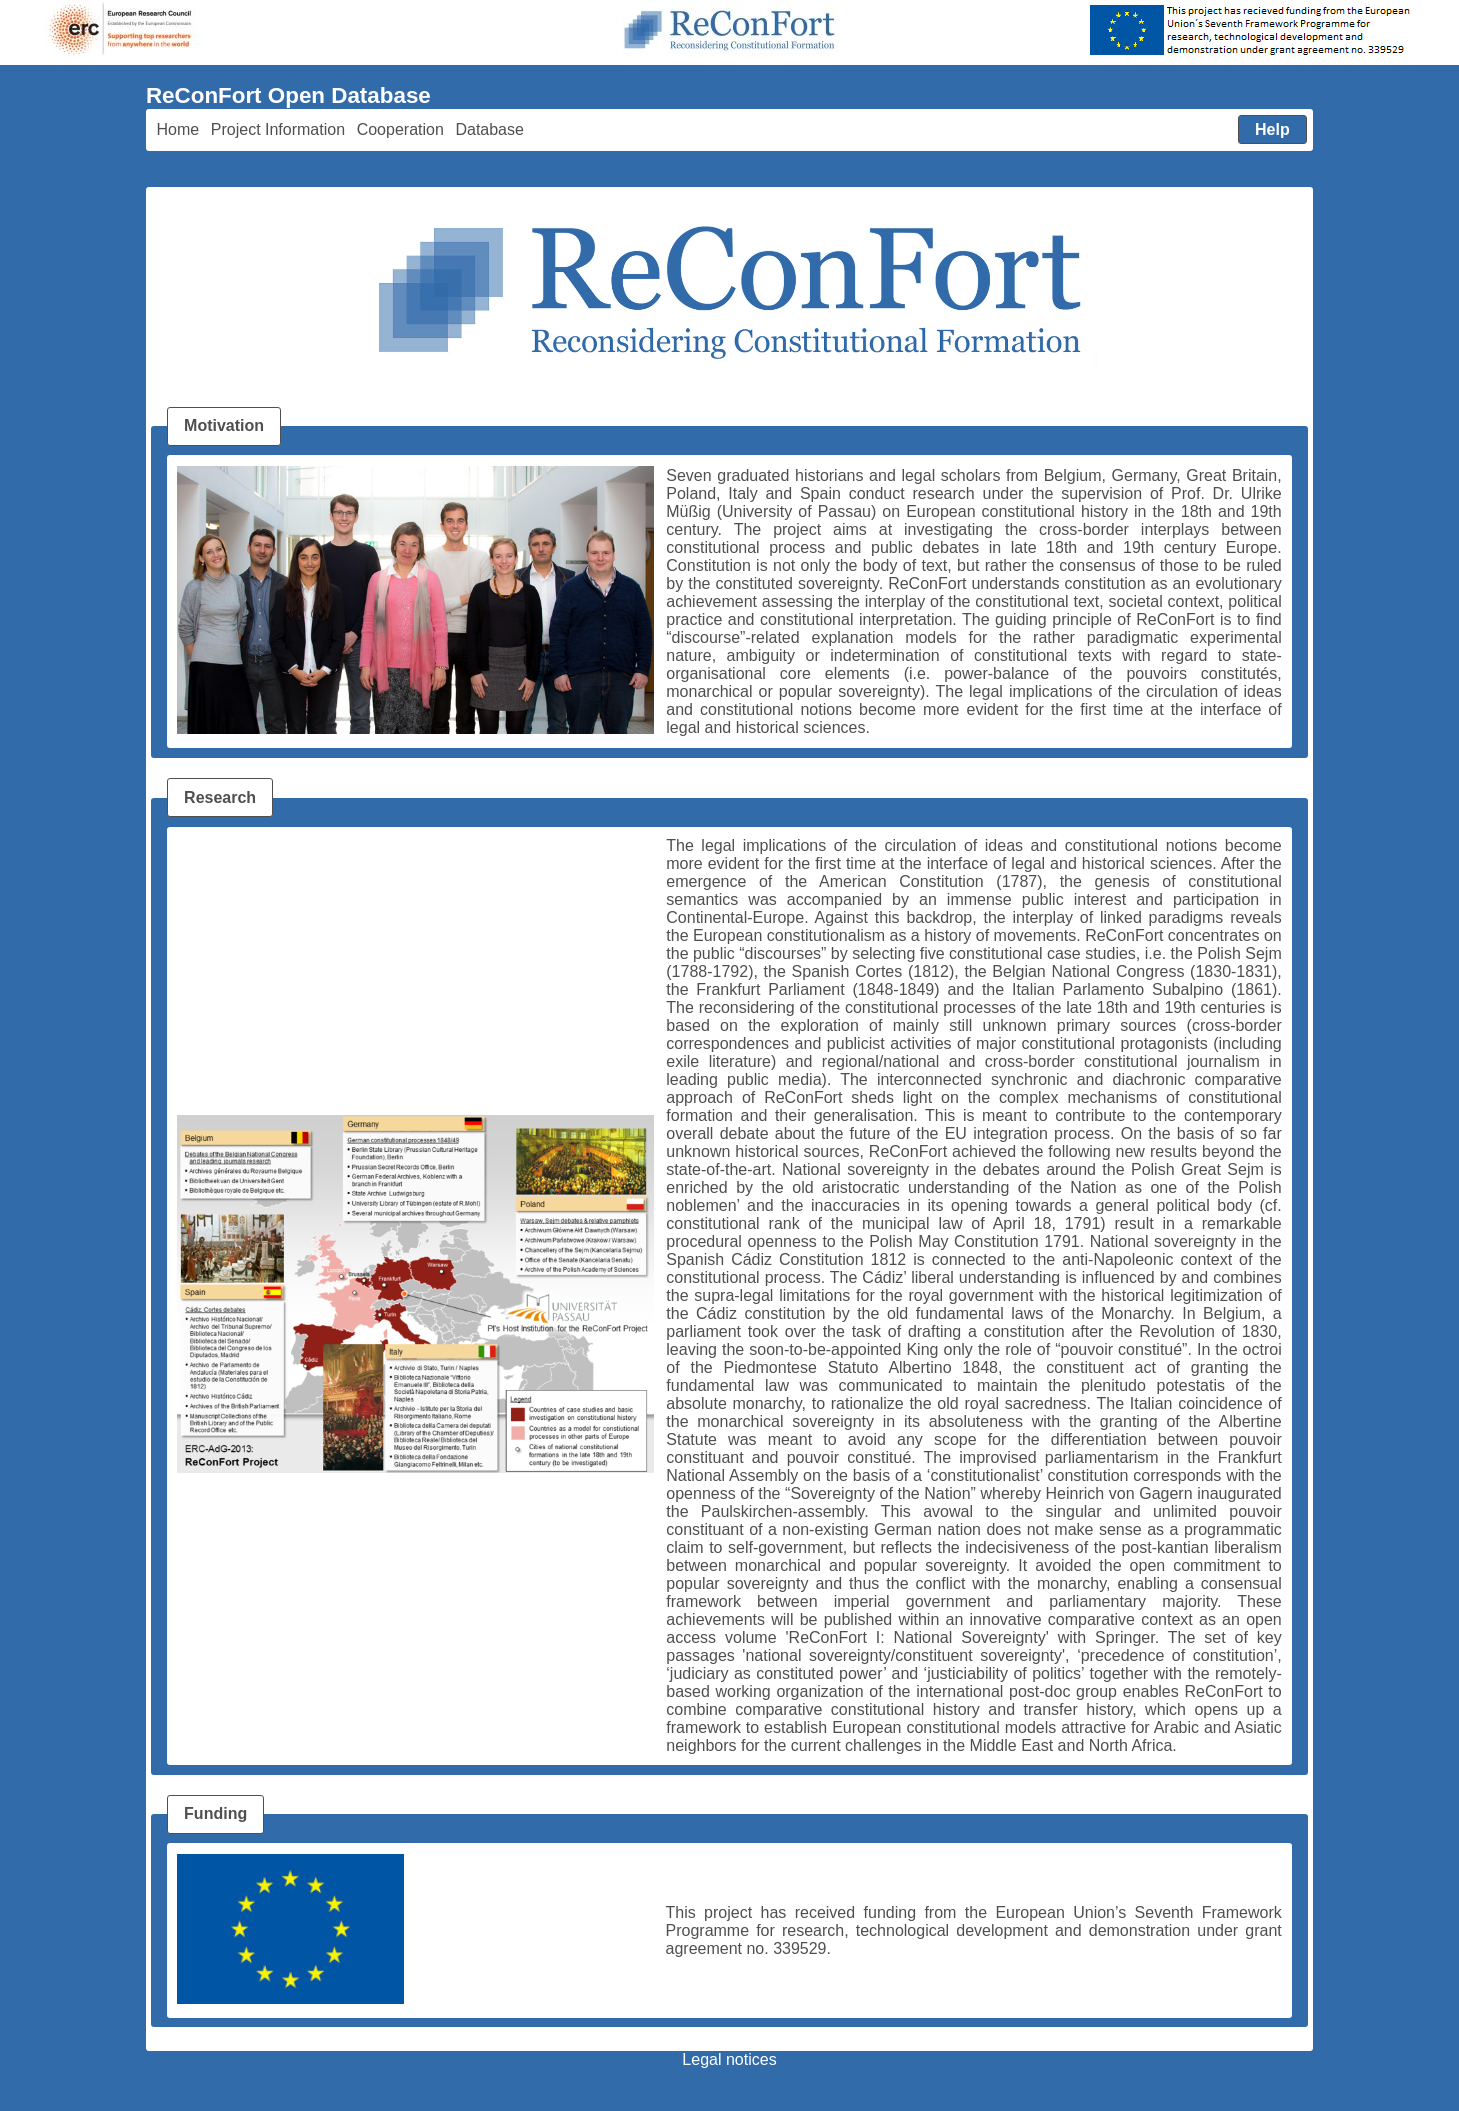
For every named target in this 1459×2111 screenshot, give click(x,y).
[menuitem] (178, 130)
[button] (1272, 130)
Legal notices (729, 2059)
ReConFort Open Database (288, 95)
